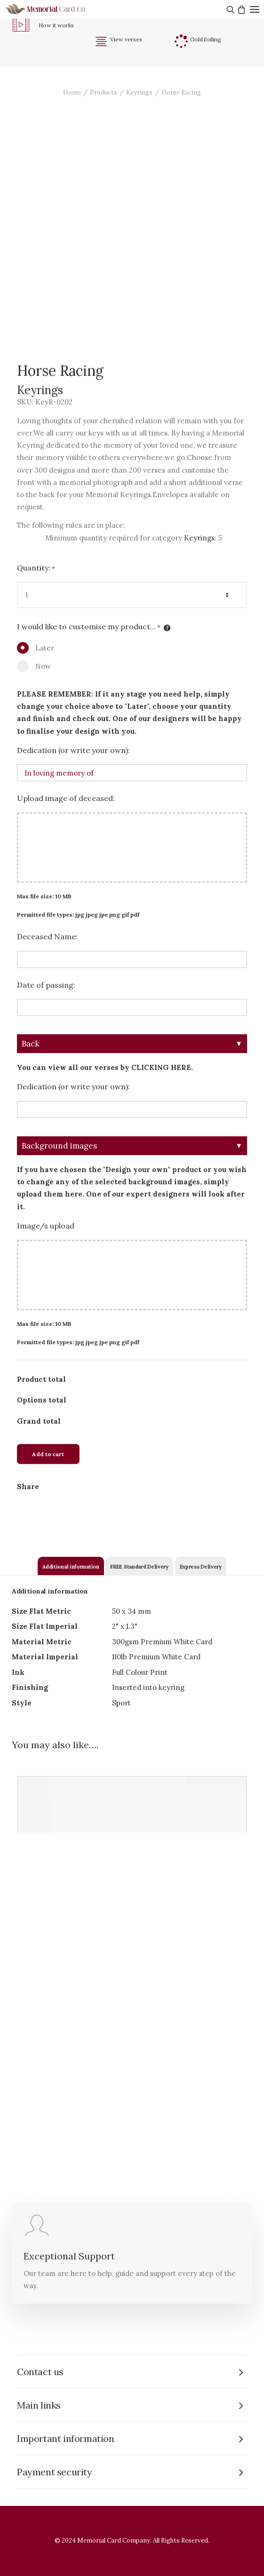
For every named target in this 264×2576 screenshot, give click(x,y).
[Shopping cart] (240, 9)
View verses (126, 39)
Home (72, 92)
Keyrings (139, 92)
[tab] (71, 1566)
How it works (56, 25)
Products (103, 92)
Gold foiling (205, 39)
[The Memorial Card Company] (56, 9)
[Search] (229, 9)
